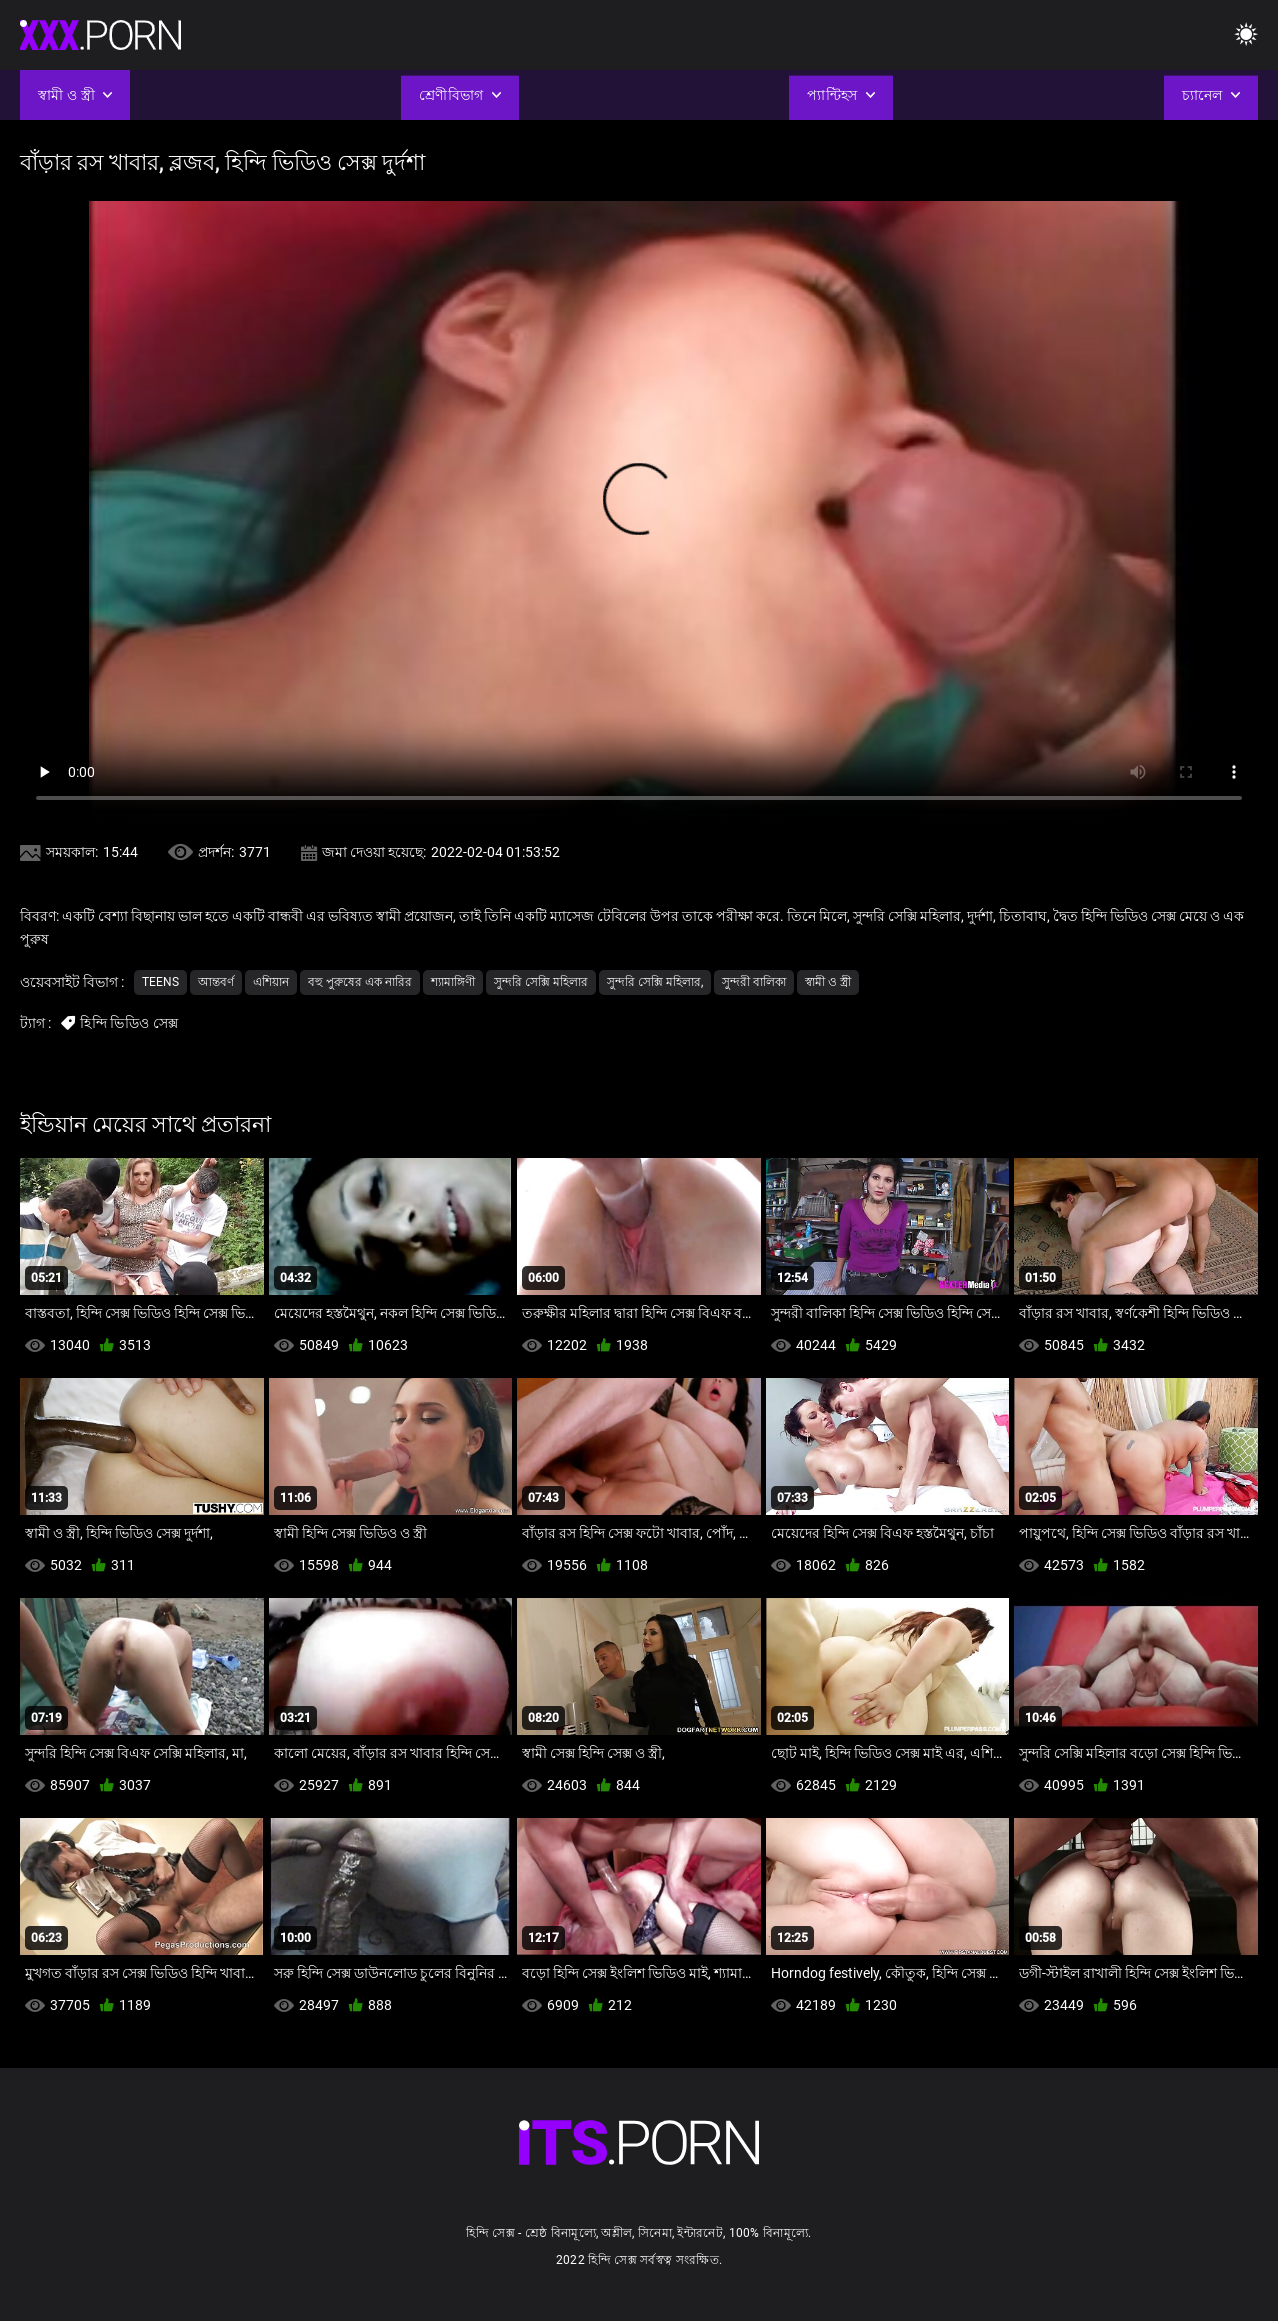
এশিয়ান (271, 982)
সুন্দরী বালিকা (754, 982)
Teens (160, 982)
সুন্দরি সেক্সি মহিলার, (655, 982)
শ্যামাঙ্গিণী (453, 982)
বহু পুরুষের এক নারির (360, 982)
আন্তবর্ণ (216, 982)
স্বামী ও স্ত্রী (828, 982)
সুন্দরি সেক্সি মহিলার (541, 982)
